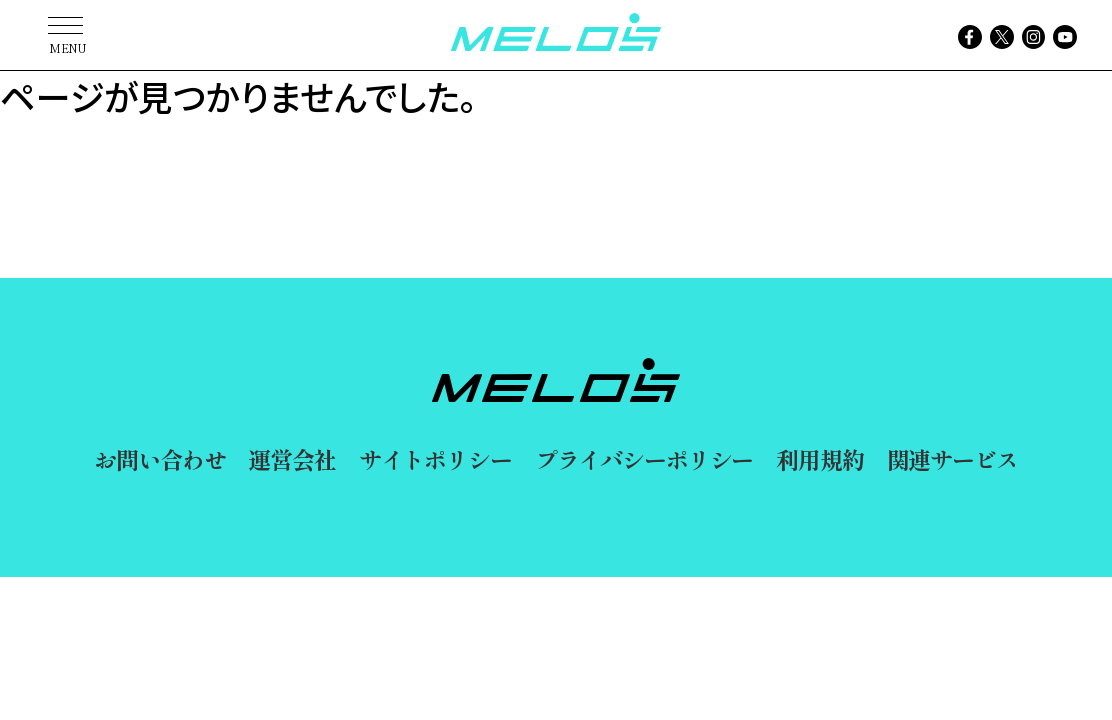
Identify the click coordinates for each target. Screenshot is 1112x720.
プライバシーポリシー (644, 459)
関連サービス (952, 459)
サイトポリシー (435, 459)
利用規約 (819, 459)
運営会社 (291, 459)
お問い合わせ (159, 459)
